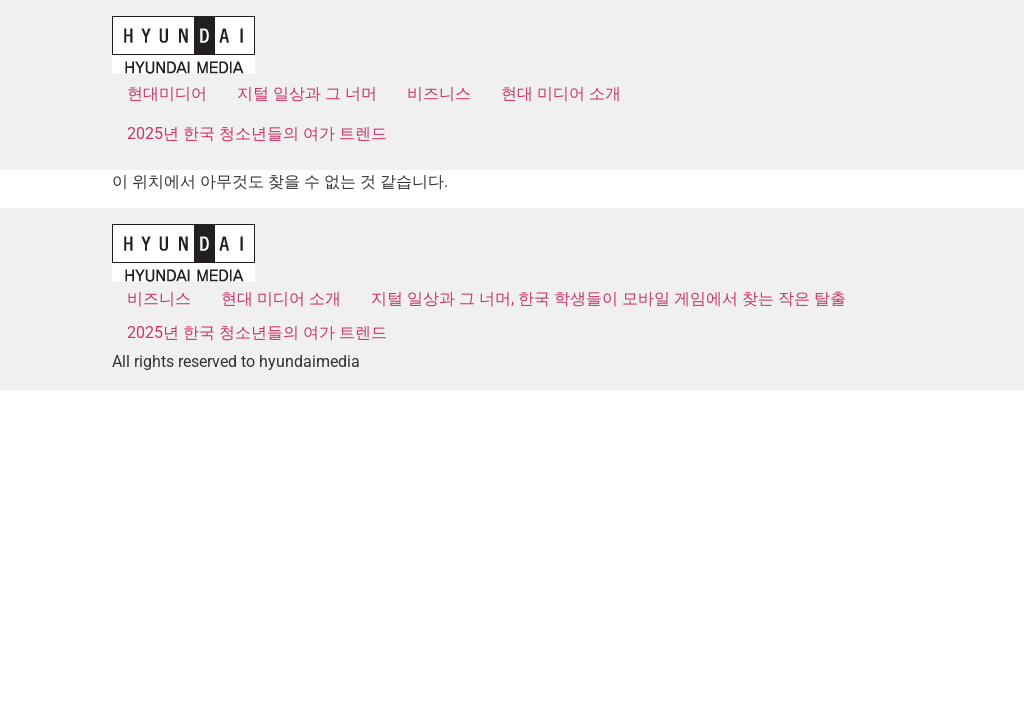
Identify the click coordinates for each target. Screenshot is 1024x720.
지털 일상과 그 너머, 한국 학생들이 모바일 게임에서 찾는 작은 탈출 (608, 298)
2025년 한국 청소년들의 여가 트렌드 (257, 133)
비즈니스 (439, 93)
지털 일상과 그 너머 (307, 93)
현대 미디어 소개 (561, 93)
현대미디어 (167, 93)
